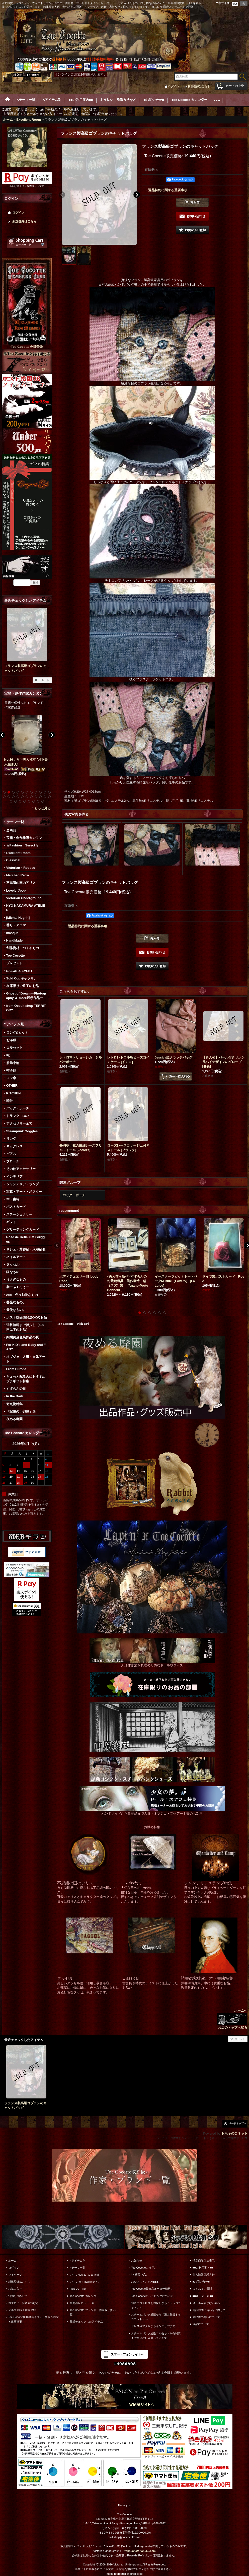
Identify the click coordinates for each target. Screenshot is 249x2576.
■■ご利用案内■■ (203, 2267)
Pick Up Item (79, 2288)
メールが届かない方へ (206, 2302)
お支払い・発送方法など (23, 2302)
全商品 (11, 830)
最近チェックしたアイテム (86, 2321)
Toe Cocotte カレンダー (84, 2295)
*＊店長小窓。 (140, 2274)
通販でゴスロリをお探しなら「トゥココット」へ (156, 2305)
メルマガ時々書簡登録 (22, 2309)
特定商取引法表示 (204, 2260)
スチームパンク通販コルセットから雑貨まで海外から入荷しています (156, 2335)
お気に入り (15, 2288)
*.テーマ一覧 (77, 2267)
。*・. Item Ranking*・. (84, 2281)
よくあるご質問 (202, 2288)
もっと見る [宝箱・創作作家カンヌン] (42, 808)
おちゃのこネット (234, 2133)
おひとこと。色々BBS (145, 2281)
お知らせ (136, 2260)
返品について (201, 2324)
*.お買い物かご (17, 2295)
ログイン (173, 86)
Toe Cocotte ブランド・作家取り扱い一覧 (94, 2312)
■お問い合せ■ (201, 2281)
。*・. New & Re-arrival (84, 2274)
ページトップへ (237, 2123)
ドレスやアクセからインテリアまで (153, 2326)
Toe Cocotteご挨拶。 (144, 2267)
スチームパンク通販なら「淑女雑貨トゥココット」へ (156, 2317)
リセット (44, 680)
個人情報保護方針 (204, 2274)
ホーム (12, 2260)
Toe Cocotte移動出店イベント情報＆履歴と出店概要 (33, 2319)
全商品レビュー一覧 (82, 2302)
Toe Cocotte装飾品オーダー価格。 (152, 2288)
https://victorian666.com (140, 2550)
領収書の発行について (206, 2317)
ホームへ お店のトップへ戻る (232, 2019)
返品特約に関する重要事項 (167, 190)
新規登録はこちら (199, 86)
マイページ (15, 2274)
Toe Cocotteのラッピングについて (152, 2295)
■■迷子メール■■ (203, 2295)
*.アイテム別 (77, 2260)
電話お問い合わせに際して (209, 2309)
